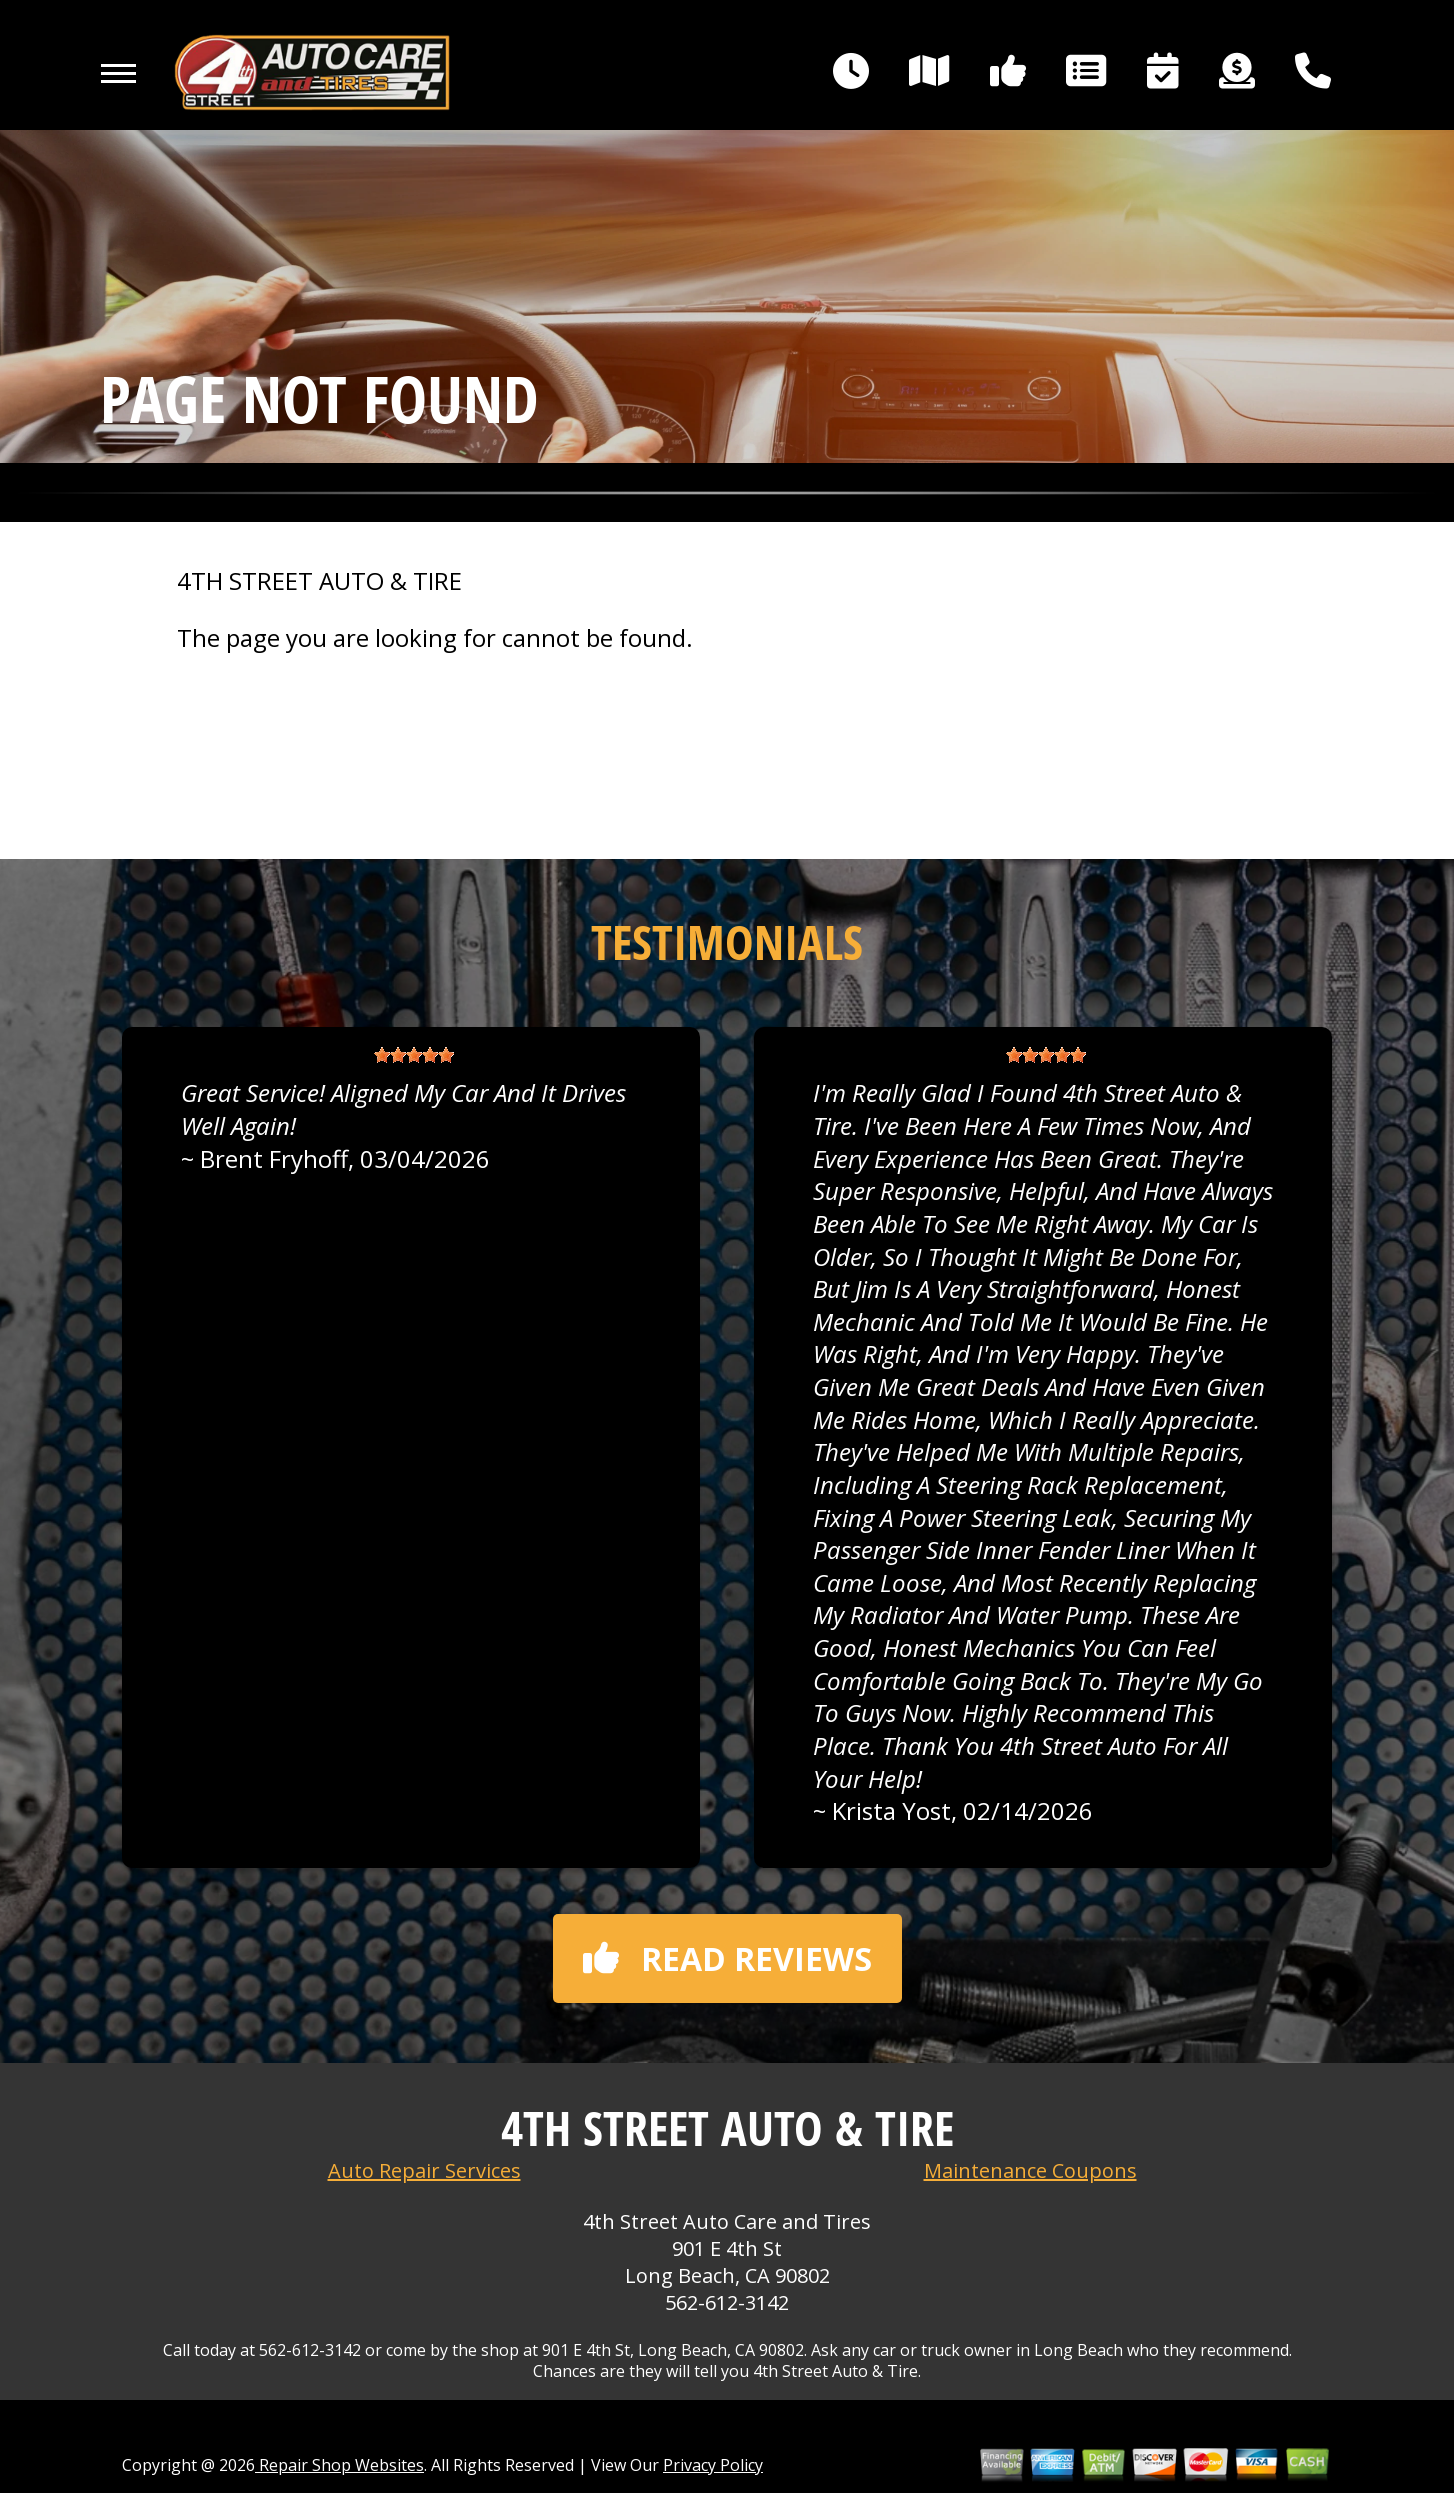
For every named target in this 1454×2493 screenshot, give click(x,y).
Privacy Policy (713, 2465)
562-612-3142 (727, 2302)
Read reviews (727, 1958)
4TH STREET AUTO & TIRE (319, 581)
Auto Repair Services (424, 2170)
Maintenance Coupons (1030, 2170)
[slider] (414, 1055)
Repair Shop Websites (339, 2465)
